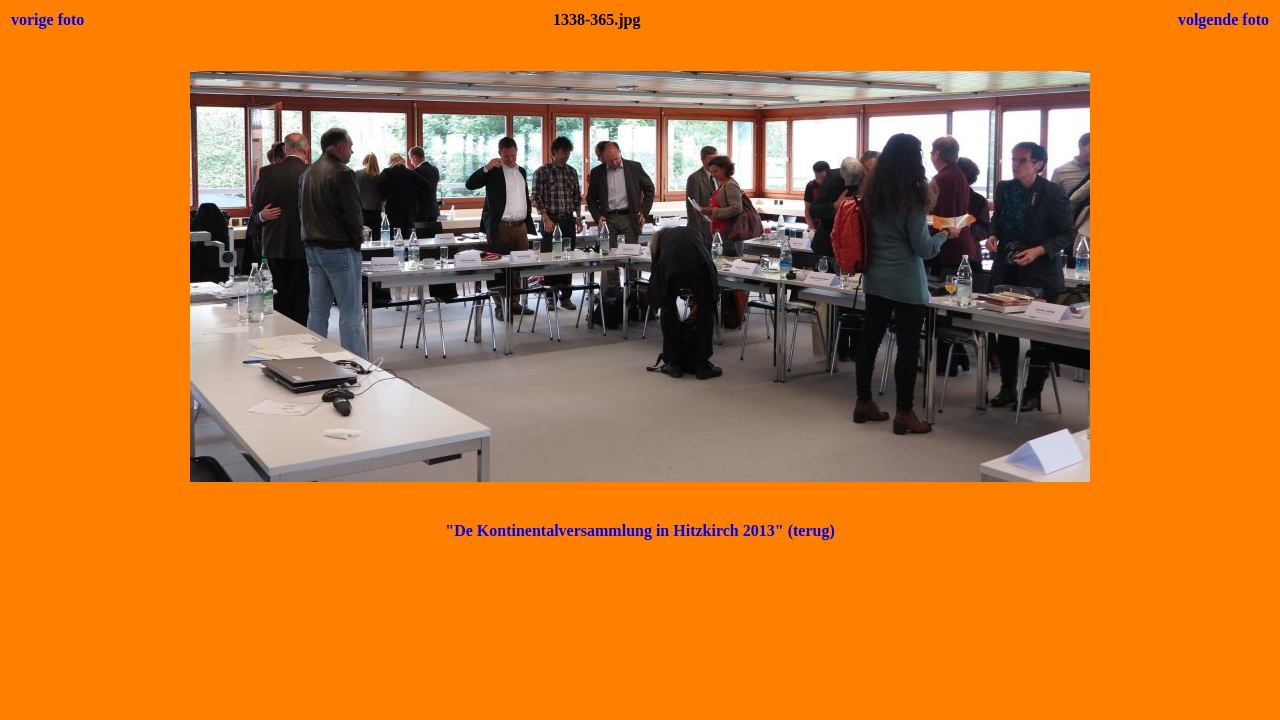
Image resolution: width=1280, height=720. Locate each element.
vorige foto (47, 19)
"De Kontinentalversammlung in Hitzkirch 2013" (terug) (639, 530)
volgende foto (1223, 19)
